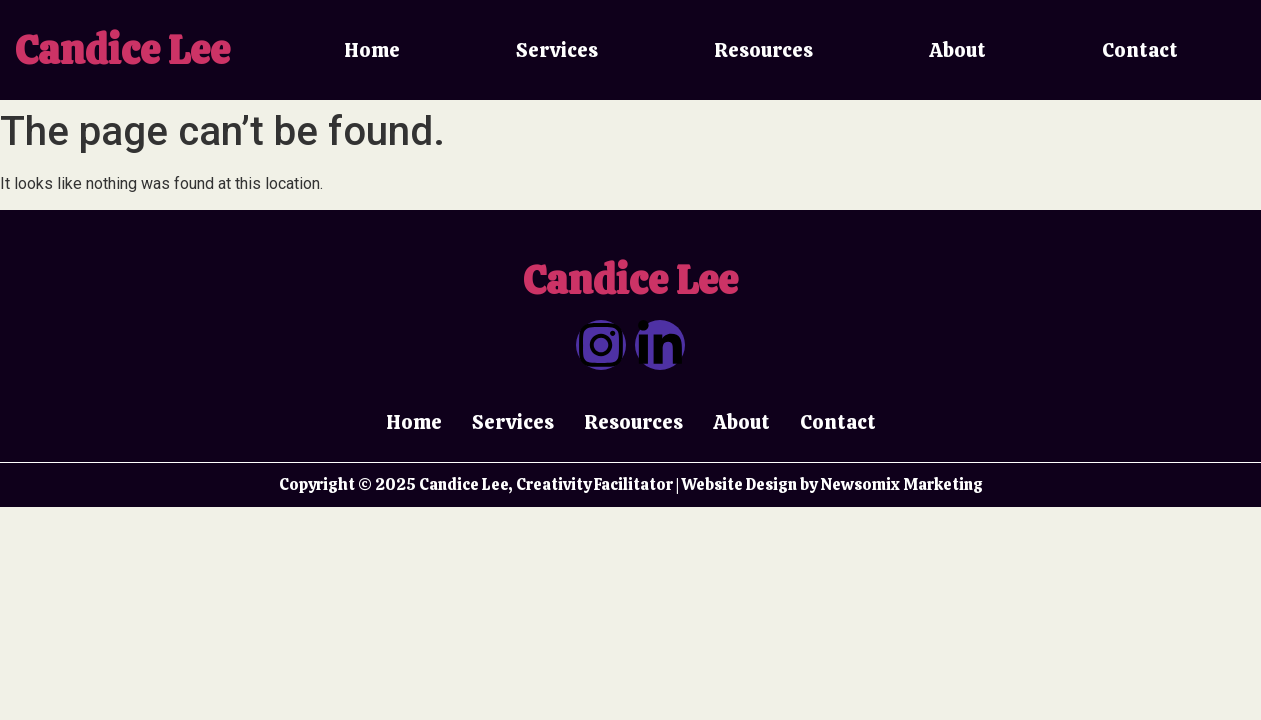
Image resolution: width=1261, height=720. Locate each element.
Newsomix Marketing (901, 484)
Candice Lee (122, 50)
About (957, 50)
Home (372, 50)
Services (557, 50)
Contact (1140, 50)
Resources (763, 50)
